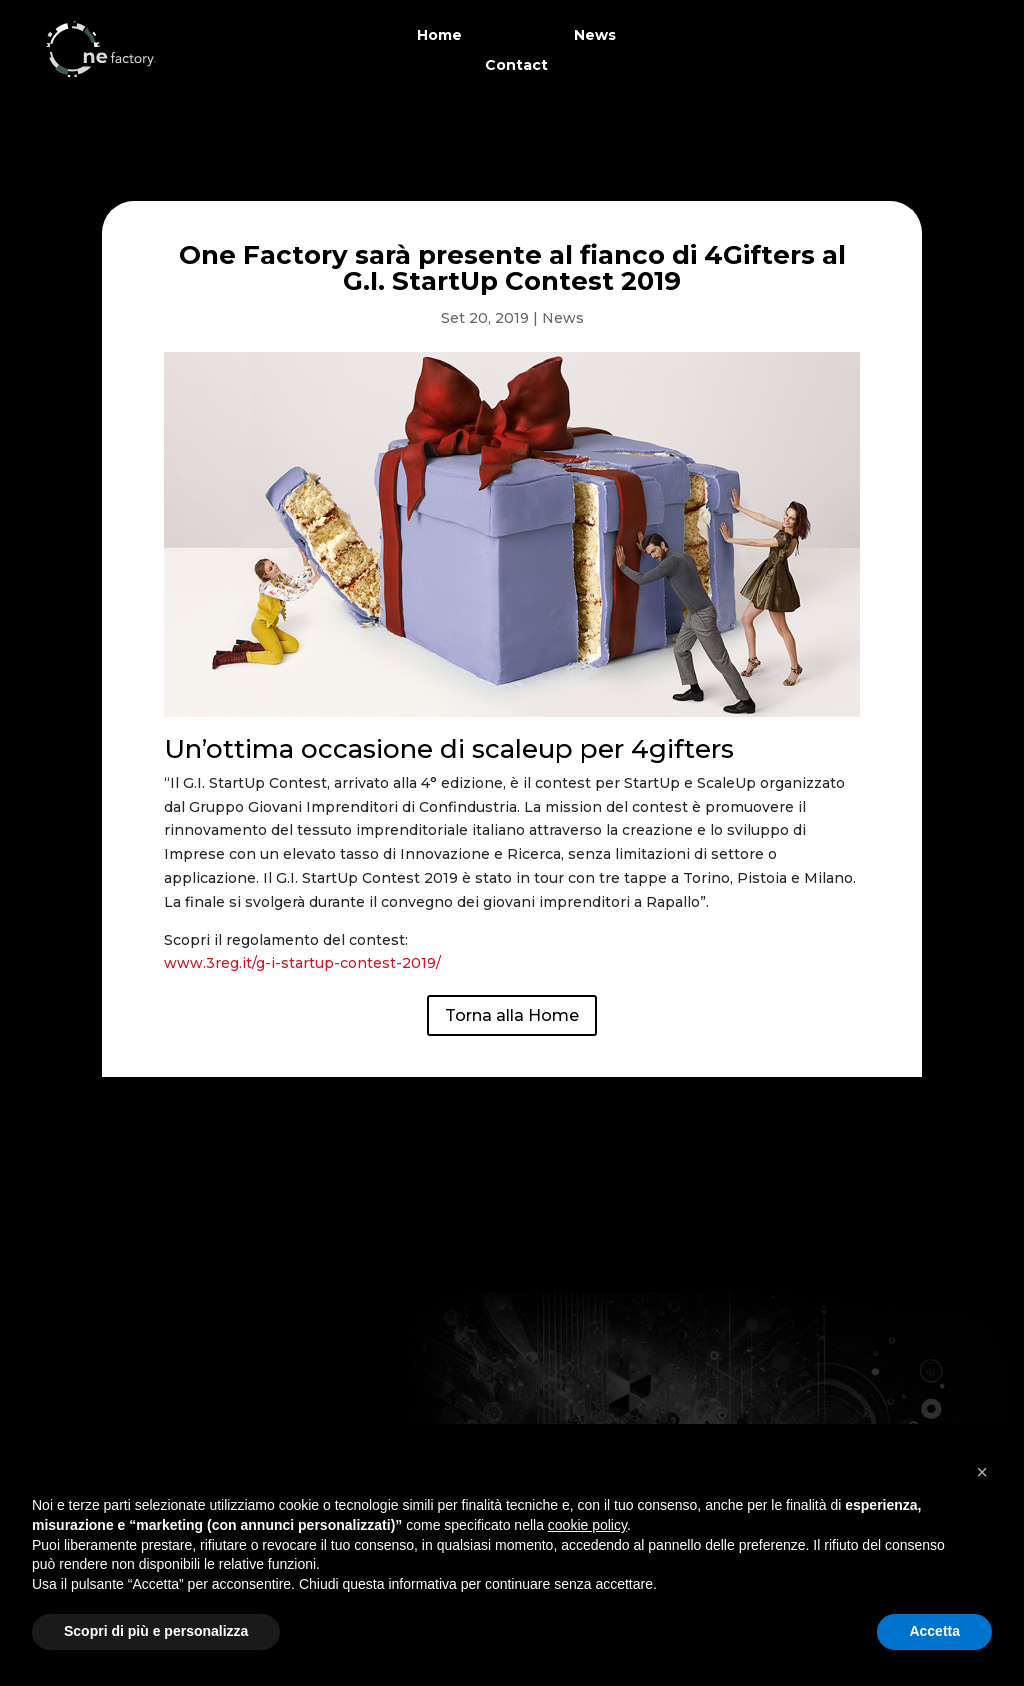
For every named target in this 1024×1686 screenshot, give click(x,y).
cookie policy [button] (587, 1525)
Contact (516, 66)
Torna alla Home (512, 1015)
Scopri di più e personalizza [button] (156, 1631)
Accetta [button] (934, 1631)
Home (439, 36)
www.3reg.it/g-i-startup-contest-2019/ (302, 963)
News (595, 36)
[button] (982, 1472)
